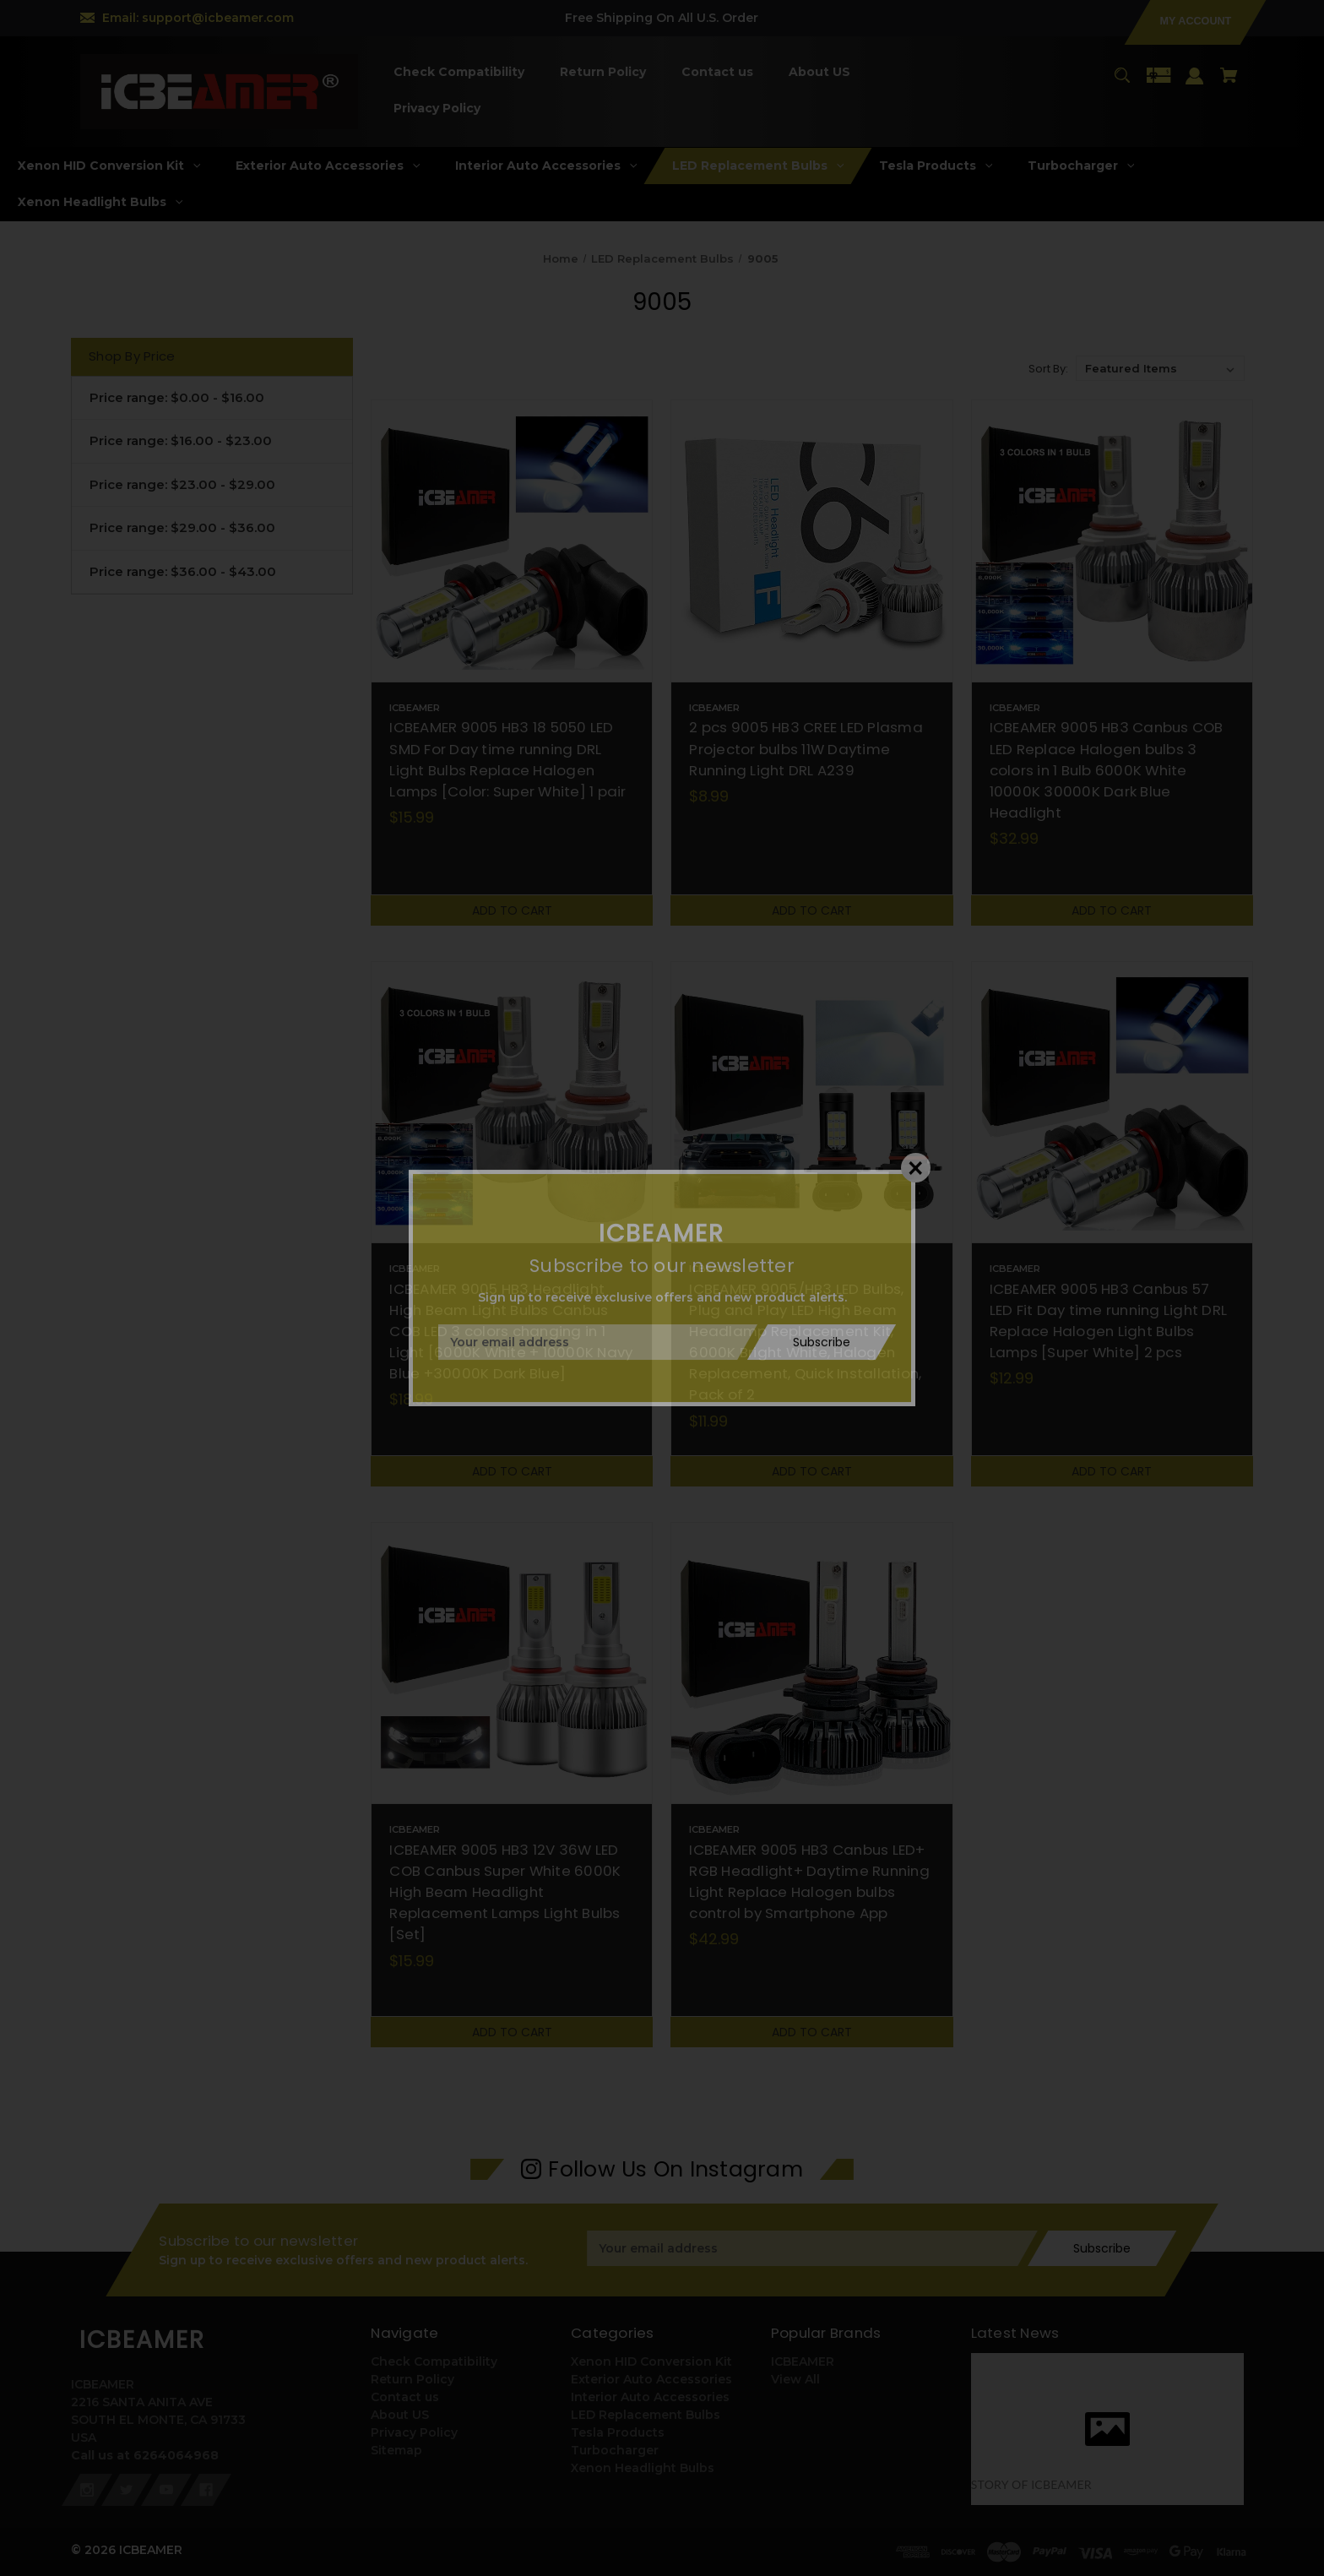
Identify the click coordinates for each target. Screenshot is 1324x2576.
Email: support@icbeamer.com (198, 17)
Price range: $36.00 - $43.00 (183, 571)
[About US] (819, 72)
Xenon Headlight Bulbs (642, 2467)
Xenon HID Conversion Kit (651, 2361)
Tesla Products (618, 2432)
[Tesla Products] (936, 166)
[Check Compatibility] (458, 72)
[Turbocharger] (1081, 166)
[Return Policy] (602, 72)
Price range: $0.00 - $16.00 (177, 397)
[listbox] (1160, 368)
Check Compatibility (434, 2361)
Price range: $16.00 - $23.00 (181, 440)
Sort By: (1048, 369)
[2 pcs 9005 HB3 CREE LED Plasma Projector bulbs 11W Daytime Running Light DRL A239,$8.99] (811, 540)
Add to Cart (512, 910)
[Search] (1121, 83)
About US (400, 2414)
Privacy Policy (414, 2432)
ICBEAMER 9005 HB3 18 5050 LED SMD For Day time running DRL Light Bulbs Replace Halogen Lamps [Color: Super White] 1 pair (507, 759)
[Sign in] (1194, 84)
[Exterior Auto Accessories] (328, 166)
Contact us (405, 2397)
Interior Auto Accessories (650, 2397)
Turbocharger (615, 2450)
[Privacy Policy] (436, 108)
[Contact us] (717, 72)
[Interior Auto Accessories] (546, 166)
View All (795, 2379)
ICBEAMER (802, 2361)
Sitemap (396, 2450)
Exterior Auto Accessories (651, 2379)
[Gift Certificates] (1158, 83)
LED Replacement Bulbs (645, 2414)
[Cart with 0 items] (1229, 83)
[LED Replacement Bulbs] (758, 166)
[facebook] (206, 2490)
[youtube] (166, 2490)
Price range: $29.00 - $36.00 (182, 527)
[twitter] (126, 2490)
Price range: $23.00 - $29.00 (182, 484)
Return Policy (412, 2379)
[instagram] (87, 2490)
